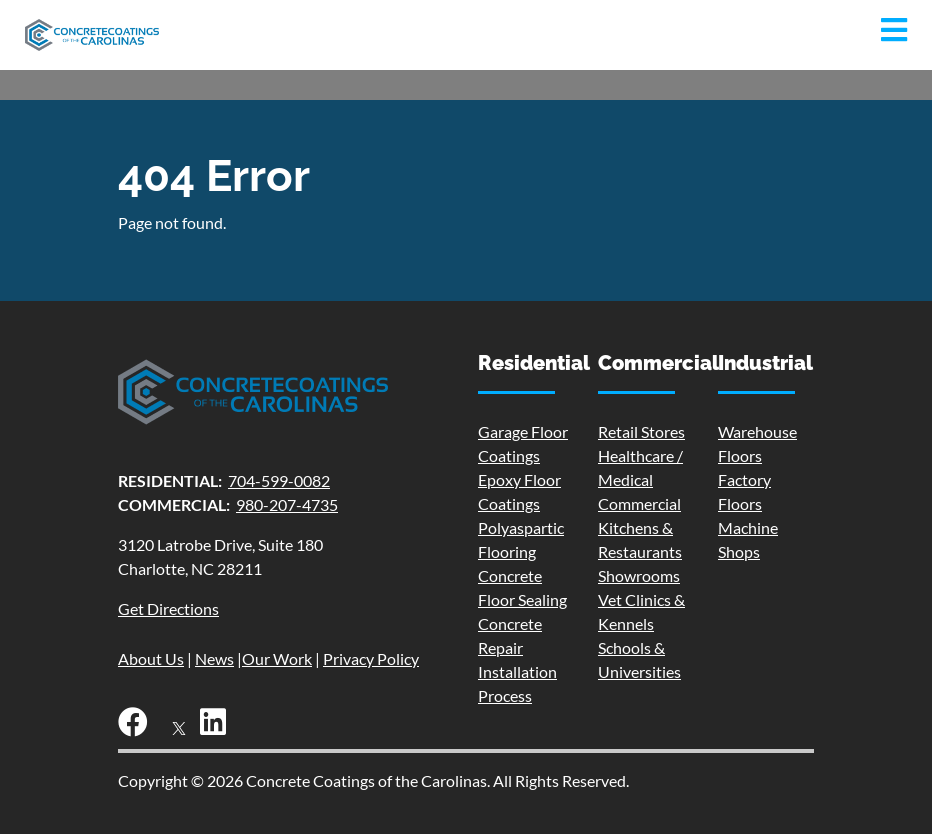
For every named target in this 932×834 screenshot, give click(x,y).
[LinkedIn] (218, 726)
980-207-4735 (287, 504)
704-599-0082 (279, 480)
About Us (151, 658)
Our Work (277, 658)
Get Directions (168, 608)
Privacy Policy (371, 658)
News (214, 658)
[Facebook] (138, 726)
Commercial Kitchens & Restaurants (640, 527)
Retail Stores (641, 431)
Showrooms (639, 575)
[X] (179, 726)
